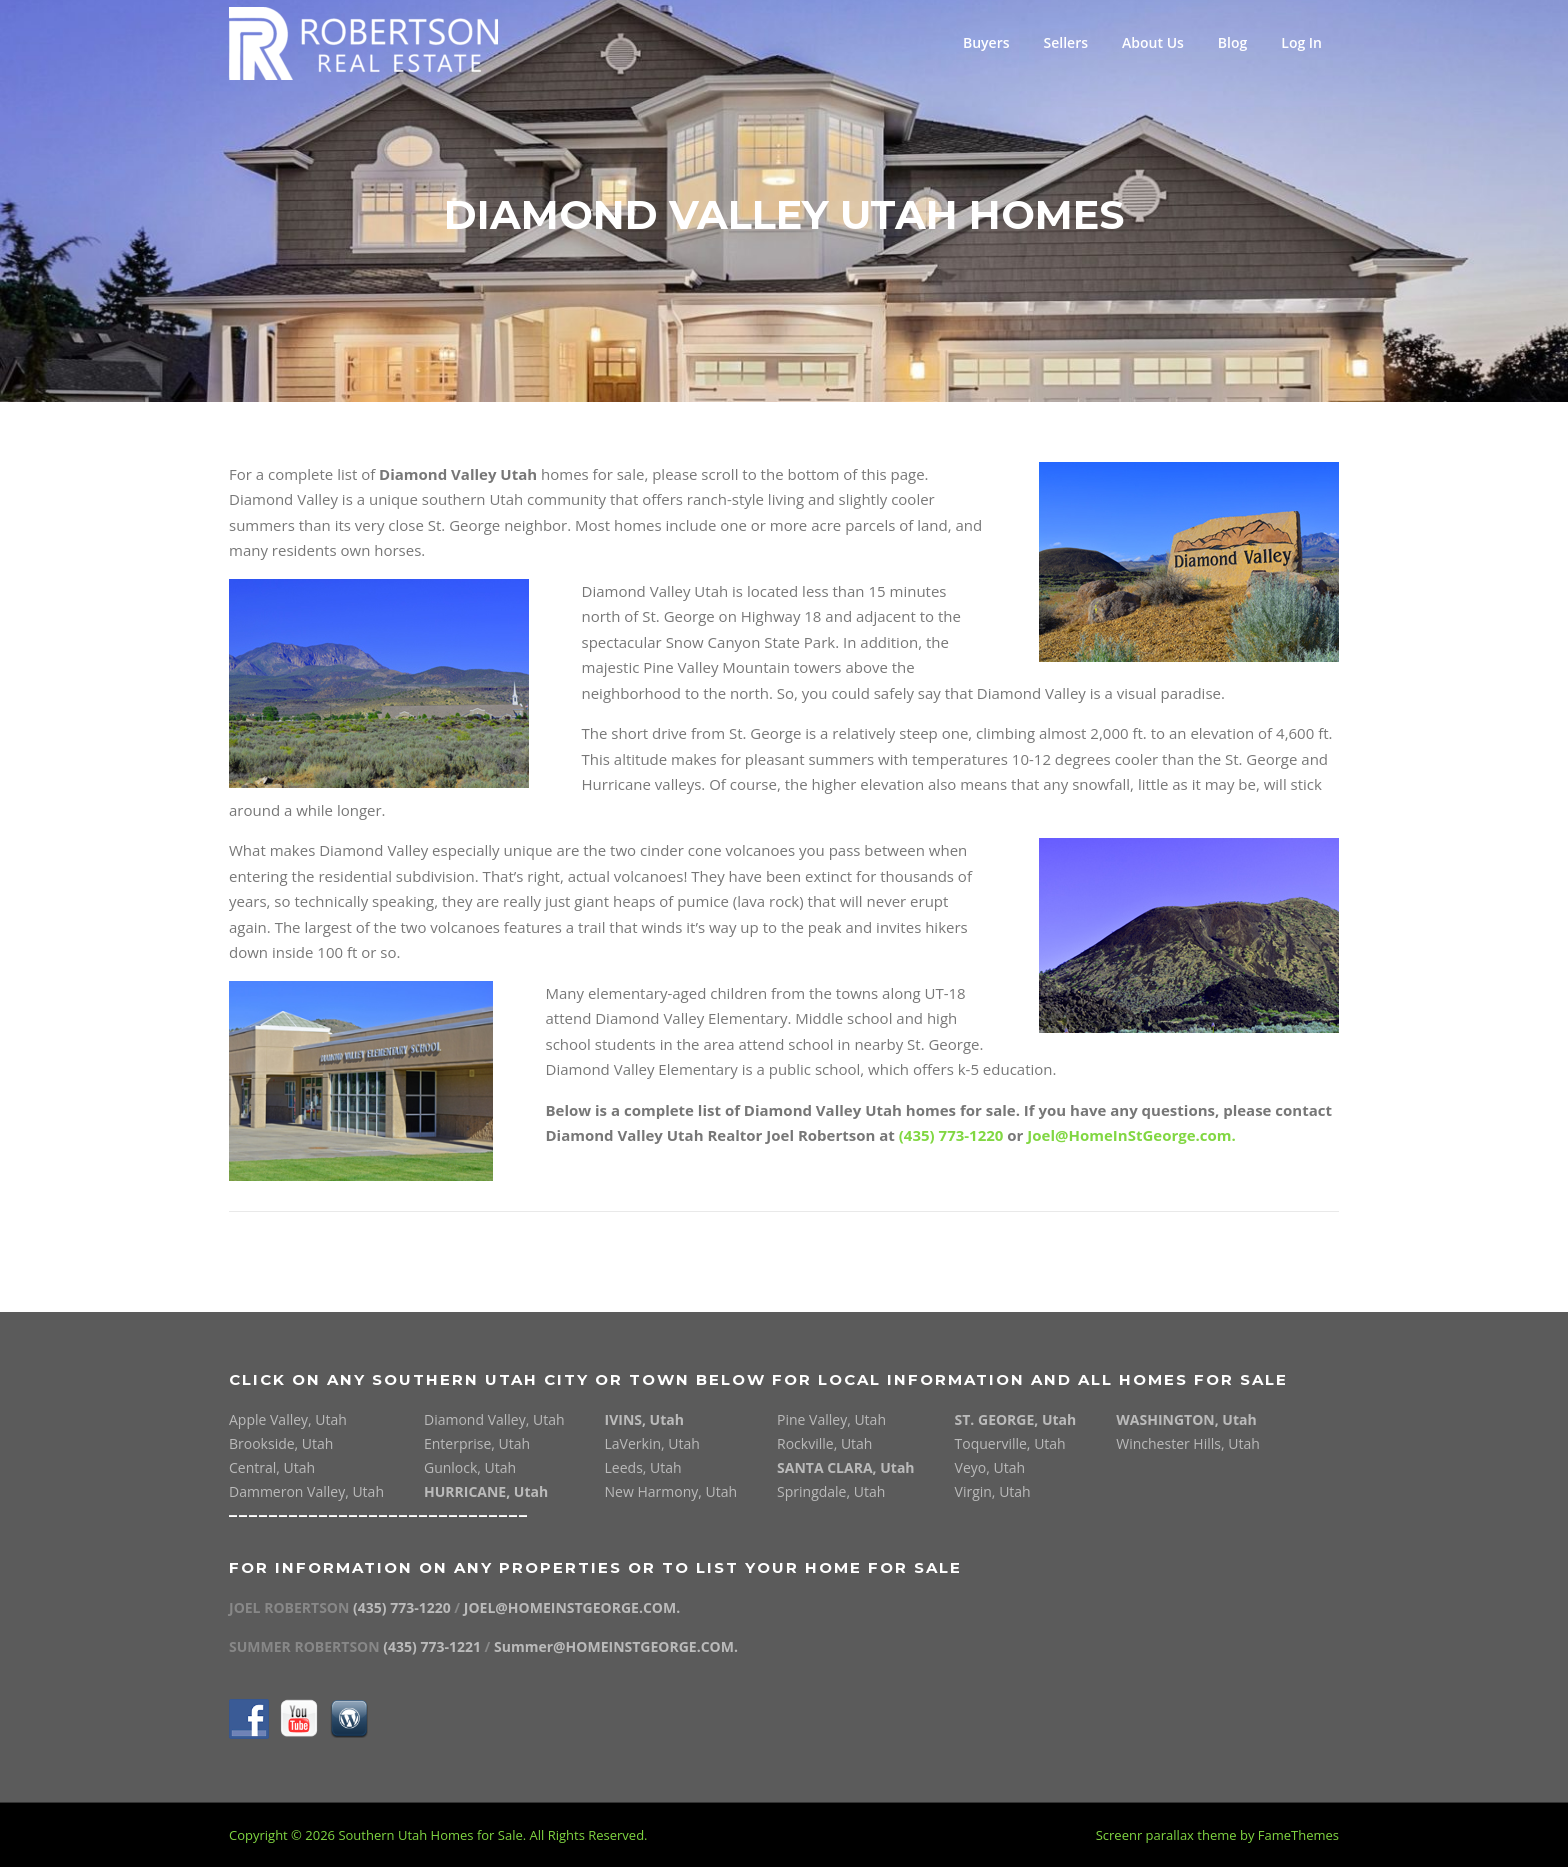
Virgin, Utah (993, 1491)
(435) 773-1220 (951, 1135)
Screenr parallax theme (1166, 1835)
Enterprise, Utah (477, 1443)
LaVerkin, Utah (652, 1443)
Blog (1232, 42)
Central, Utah (272, 1467)
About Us (1153, 42)
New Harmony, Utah (671, 1491)
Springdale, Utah (831, 1491)
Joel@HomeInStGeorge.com (1129, 1135)
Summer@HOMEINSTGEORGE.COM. (616, 1646)
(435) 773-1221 (433, 1646)
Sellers (1066, 42)
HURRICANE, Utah (486, 1491)
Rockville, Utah (824, 1443)
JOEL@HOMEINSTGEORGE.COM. (572, 1607)
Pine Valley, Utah (831, 1419)
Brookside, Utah (281, 1443)
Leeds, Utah (643, 1467)
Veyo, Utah (990, 1467)
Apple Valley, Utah (288, 1419)
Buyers (986, 42)
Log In (1301, 42)
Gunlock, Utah (470, 1467)
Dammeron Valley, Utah (306, 1491)
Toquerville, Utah (1010, 1443)
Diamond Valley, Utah (494, 1419)
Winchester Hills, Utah (1188, 1443)
